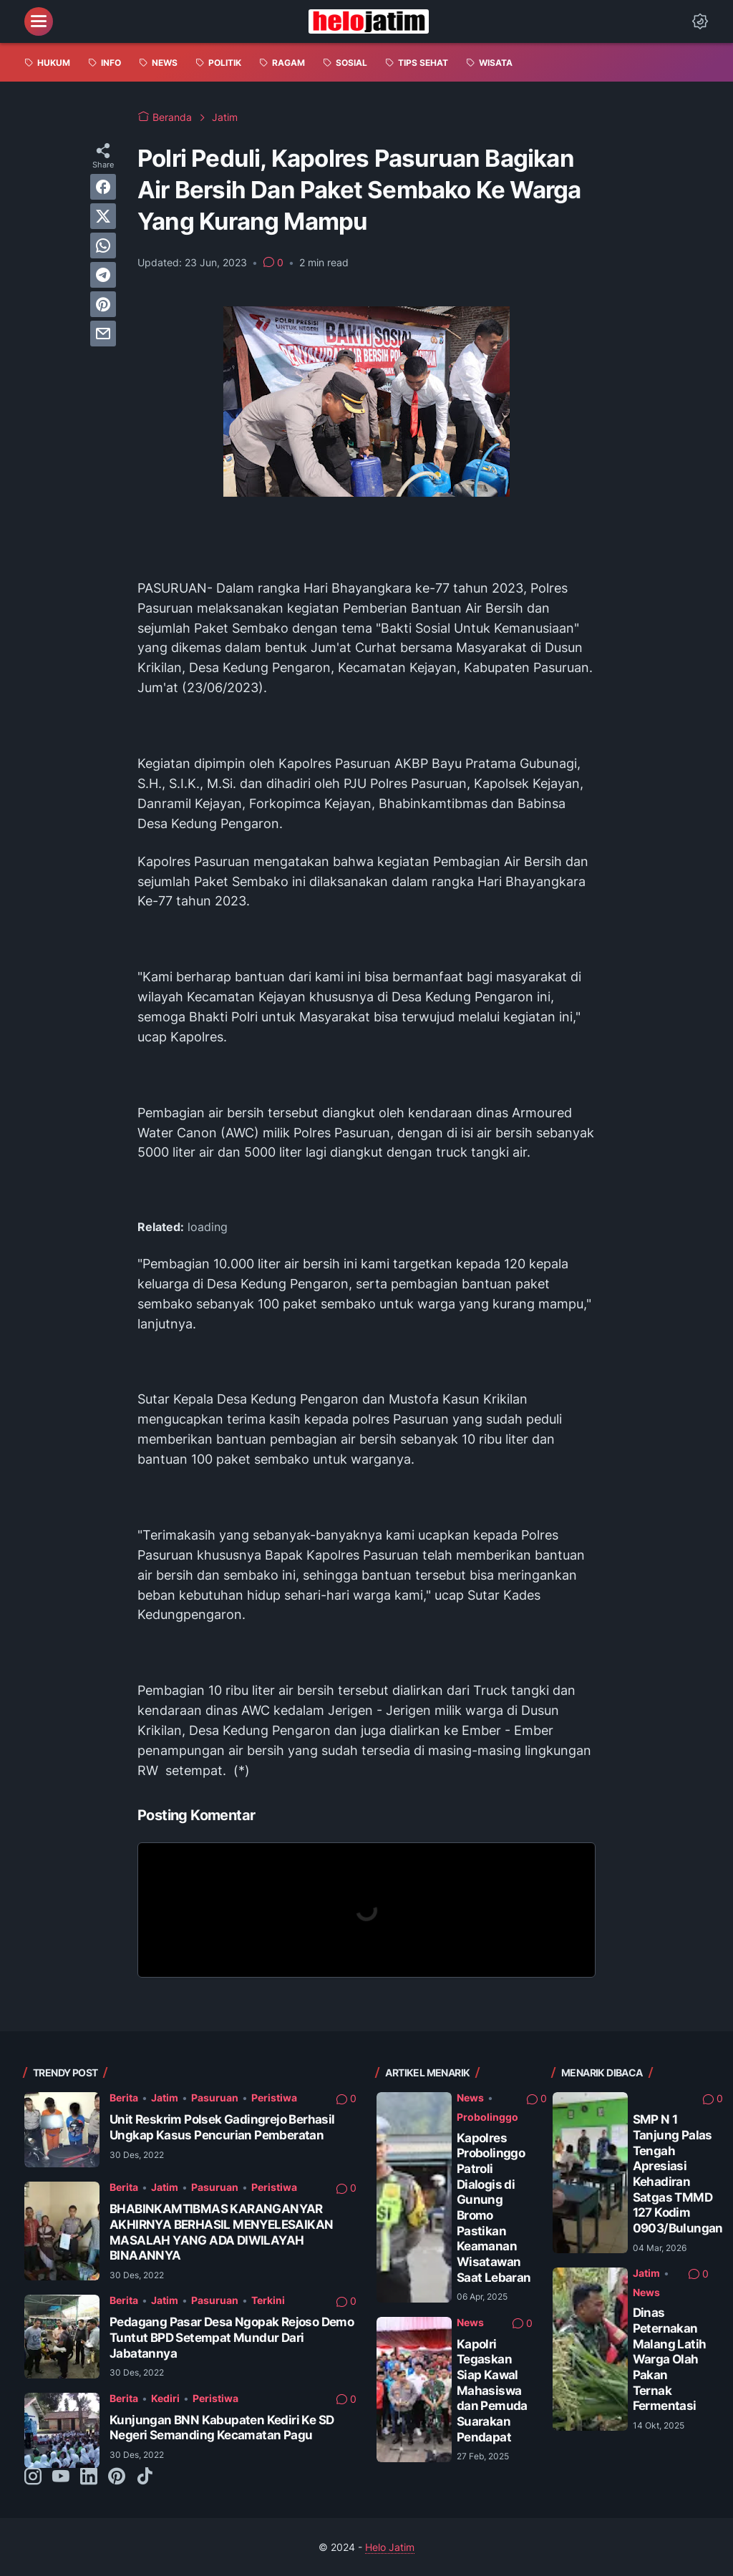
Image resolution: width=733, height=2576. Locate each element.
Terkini (268, 2300)
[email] (103, 333)
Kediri (165, 2398)
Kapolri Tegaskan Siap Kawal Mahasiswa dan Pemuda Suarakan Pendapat (492, 2390)
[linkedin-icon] (88, 2477)
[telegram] (103, 275)
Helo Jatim (389, 2547)
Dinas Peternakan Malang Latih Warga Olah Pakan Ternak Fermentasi (670, 2359)
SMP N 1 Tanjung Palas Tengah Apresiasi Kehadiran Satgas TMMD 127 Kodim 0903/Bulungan (678, 2173)
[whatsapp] (103, 245)
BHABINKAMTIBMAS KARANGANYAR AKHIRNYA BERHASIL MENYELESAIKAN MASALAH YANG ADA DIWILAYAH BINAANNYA (221, 2232)
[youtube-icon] (60, 2477)
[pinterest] (103, 304)
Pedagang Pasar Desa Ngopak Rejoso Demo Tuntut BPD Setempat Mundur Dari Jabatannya (232, 2337)
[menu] (38, 21)
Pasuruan (214, 2097)
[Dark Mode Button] (700, 21)
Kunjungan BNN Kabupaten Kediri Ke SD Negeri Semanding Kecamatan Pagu (222, 2428)
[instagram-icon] (33, 2477)
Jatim (164, 2097)
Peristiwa (274, 2097)
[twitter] (103, 216)
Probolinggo (487, 2117)
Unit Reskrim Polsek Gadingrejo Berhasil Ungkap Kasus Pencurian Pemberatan (222, 2127)
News (470, 2097)
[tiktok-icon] (144, 2477)
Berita (124, 2097)
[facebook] (103, 187)
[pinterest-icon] (116, 2477)
